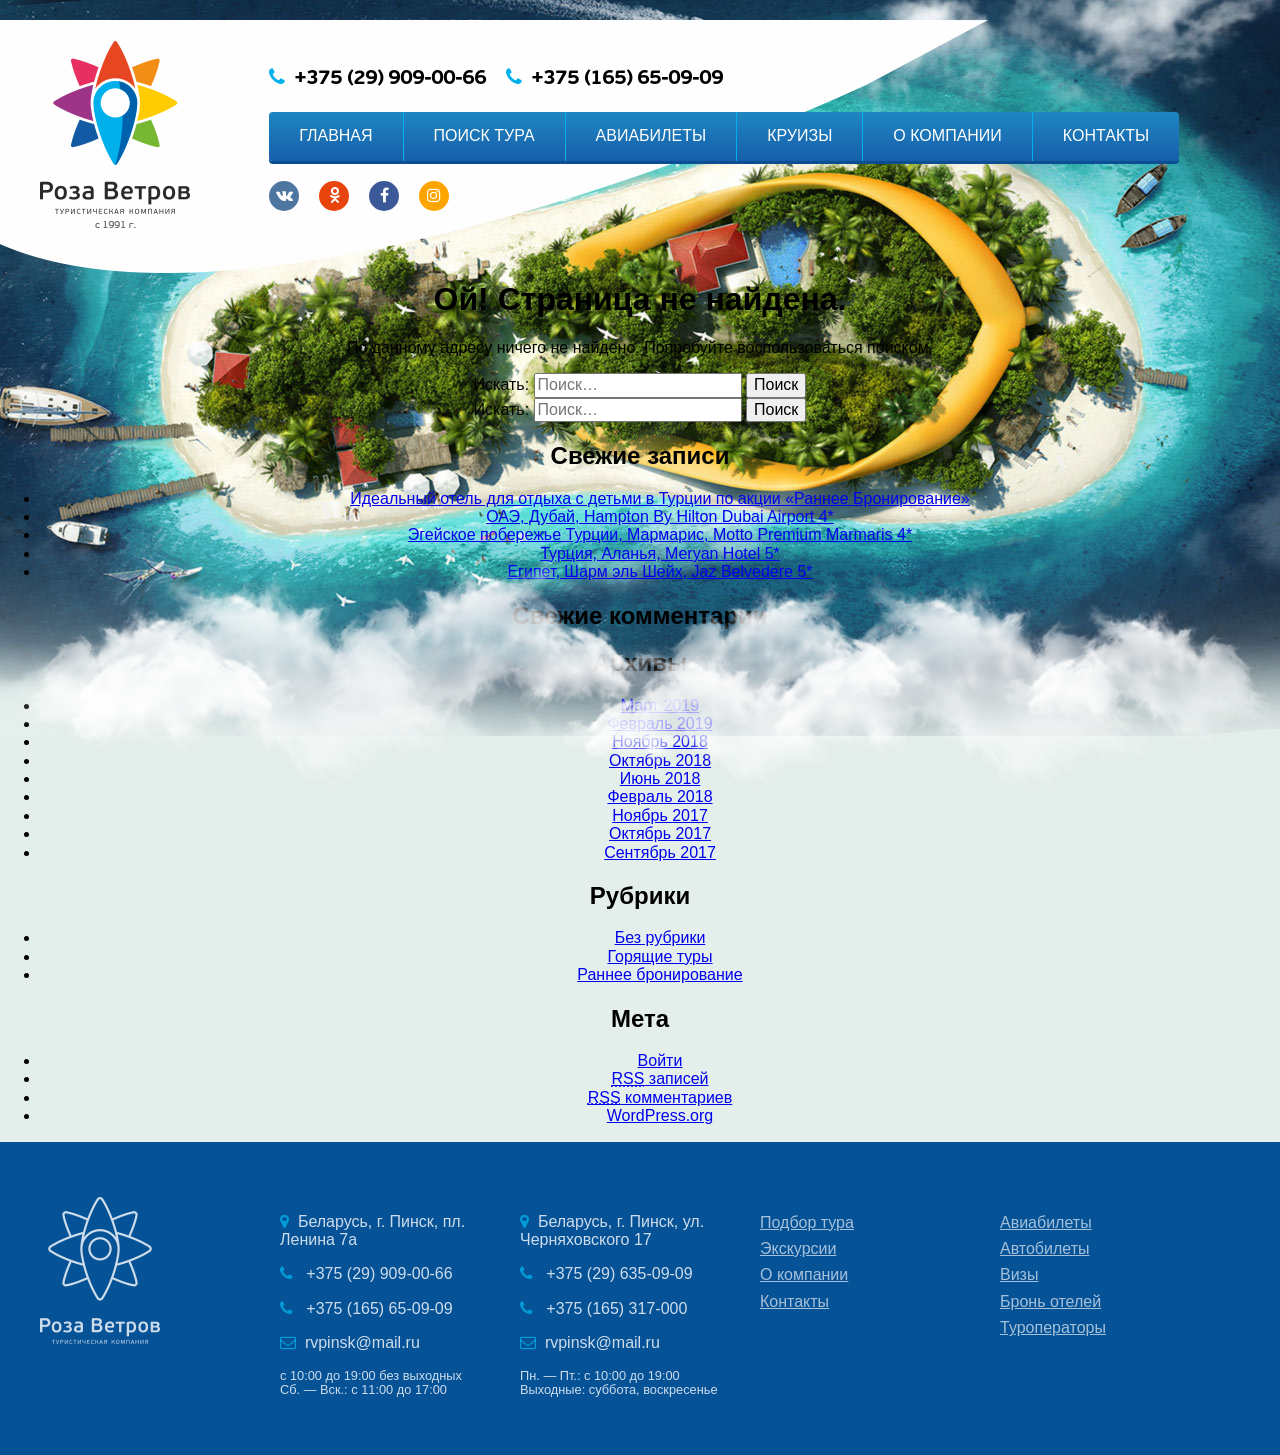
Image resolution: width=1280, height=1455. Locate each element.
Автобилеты (1045, 1248)
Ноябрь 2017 (660, 815)
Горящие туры (659, 956)
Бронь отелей (1050, 1301)
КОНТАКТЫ (1106, 135)
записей (659, 1078)
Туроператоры (1053, 1327)
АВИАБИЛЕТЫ (651, 135)
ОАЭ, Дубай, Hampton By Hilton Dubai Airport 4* (660, 516)
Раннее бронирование (659, 974)
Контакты (794, 1301)
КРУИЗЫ (799, 135)
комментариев (660, 1097)
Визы (1019, 1274)
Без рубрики (660, 937)
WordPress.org (660, 1115)
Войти (660, 1060)
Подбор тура (807, 1222)
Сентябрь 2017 (660, 852)
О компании (804, 1274)
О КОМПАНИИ (947, 135)
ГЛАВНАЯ (335, 135)
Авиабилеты (1046, 1222)
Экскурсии (798, 1248)
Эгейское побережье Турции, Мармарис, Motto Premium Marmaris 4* (660, 534)
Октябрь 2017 (660, 833)
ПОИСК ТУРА (484, 135)
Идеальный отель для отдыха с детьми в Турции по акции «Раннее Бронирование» (659, 498)
